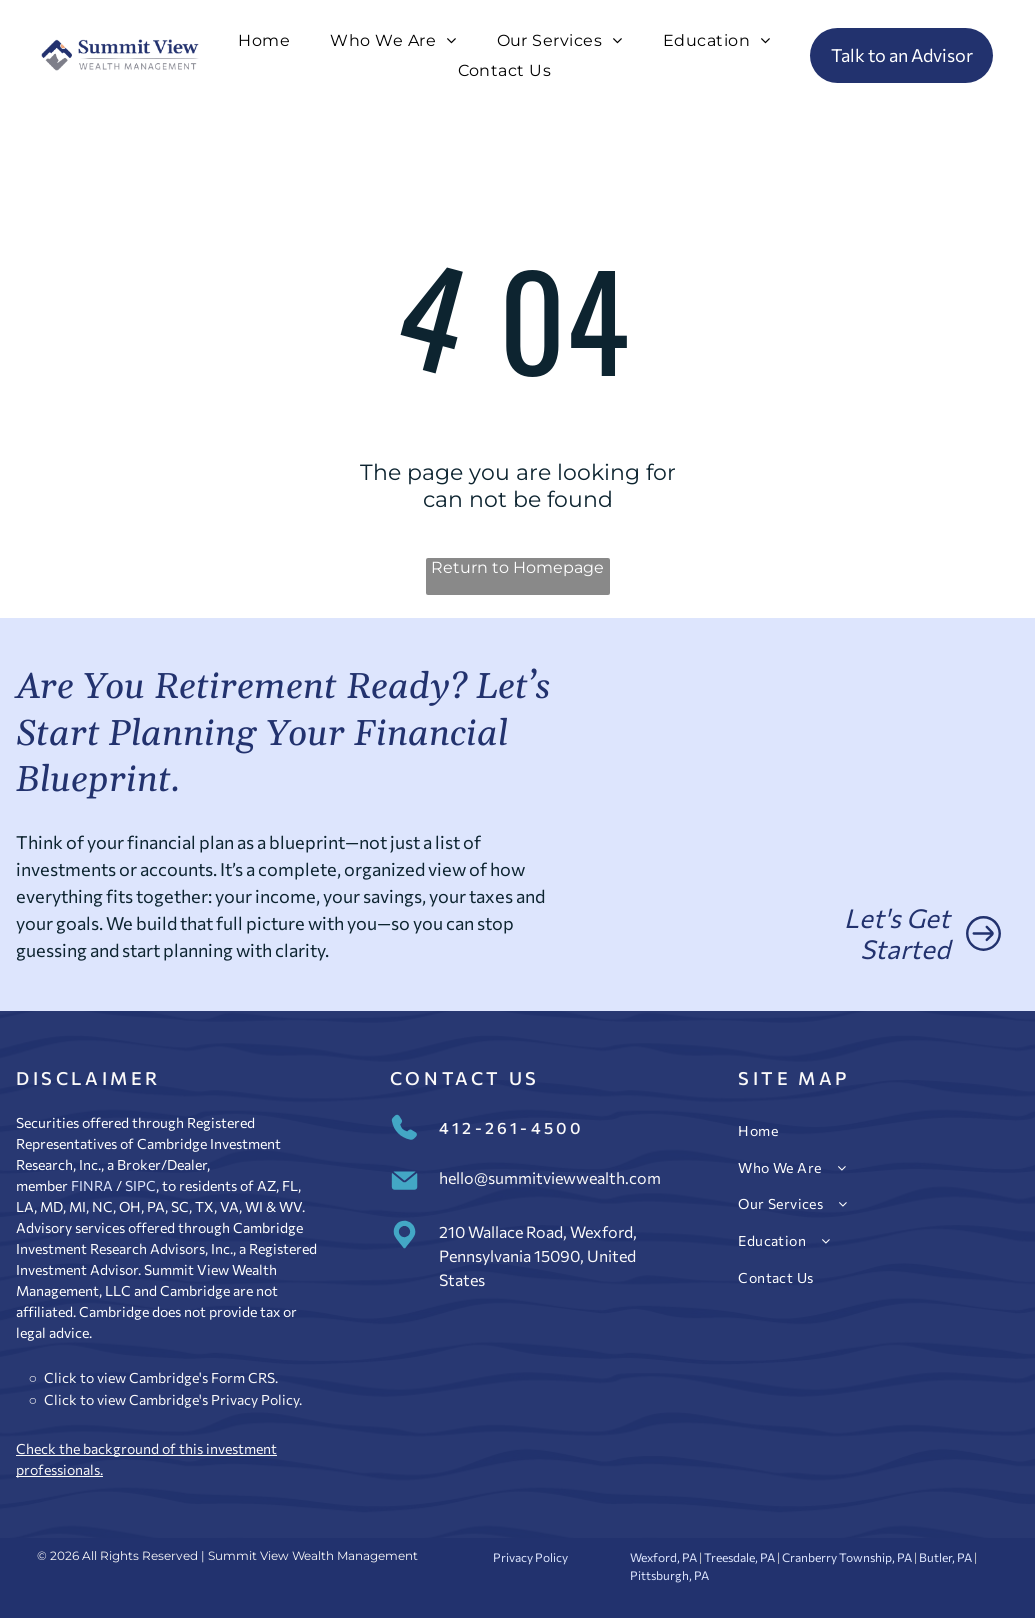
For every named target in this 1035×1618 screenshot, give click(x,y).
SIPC (140, 1185)
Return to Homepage (517, 567)
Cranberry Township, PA (847, 1557)
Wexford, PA (663, 1557)
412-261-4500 (511, 1127)
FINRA (92, 1185)
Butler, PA (945, 1557)
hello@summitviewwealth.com (550, 1177)
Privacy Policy (255, 1399)
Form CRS (243, 1377)
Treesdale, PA (739, 1557)
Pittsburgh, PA (669, 1575)
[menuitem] (264, 40)
